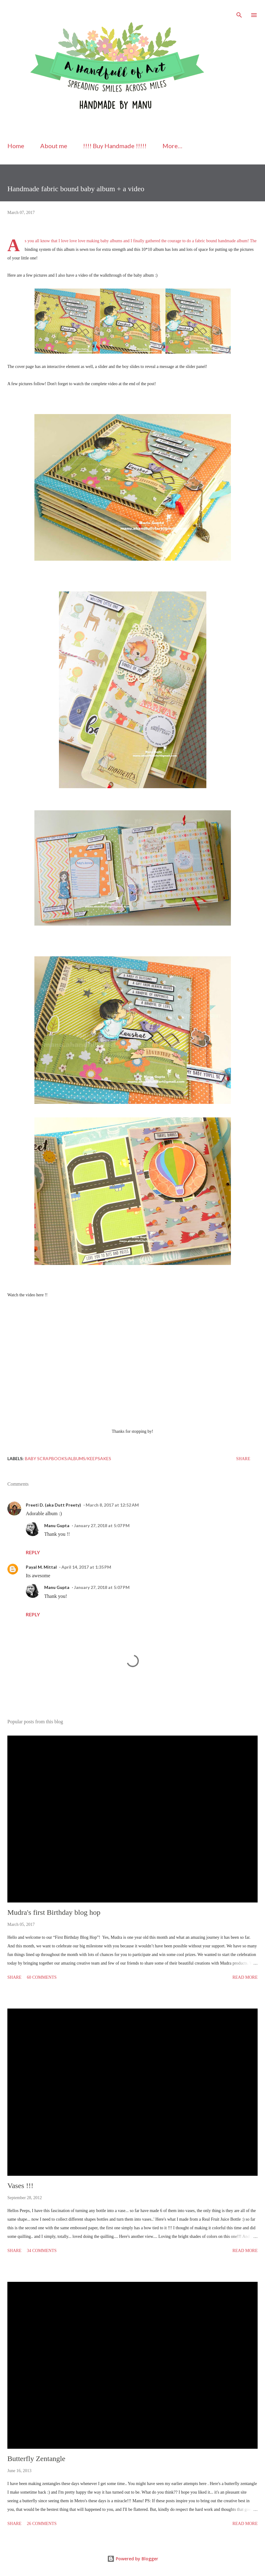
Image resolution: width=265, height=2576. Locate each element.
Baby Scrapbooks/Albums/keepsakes (68, 1458)
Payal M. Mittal (41, 1567)
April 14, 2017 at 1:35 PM (86, 1567)
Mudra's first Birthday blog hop (53, 1912)
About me (53, 145)
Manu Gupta (56, 1525)
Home (15, 145)
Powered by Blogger (132, 2559)
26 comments (42, 2523)
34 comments (42, 2250)
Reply (33, 1552)
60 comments (42, 1977)
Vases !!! (20, 2186)
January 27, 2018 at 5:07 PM (102, 1525)
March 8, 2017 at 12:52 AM (112, 1504)
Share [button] (243, 1458)
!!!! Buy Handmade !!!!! (114, 145)
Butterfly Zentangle (36, 2459)
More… (172, 145)
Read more (245, 1977)
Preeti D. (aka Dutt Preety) (53, 1504)
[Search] (239, 11)
